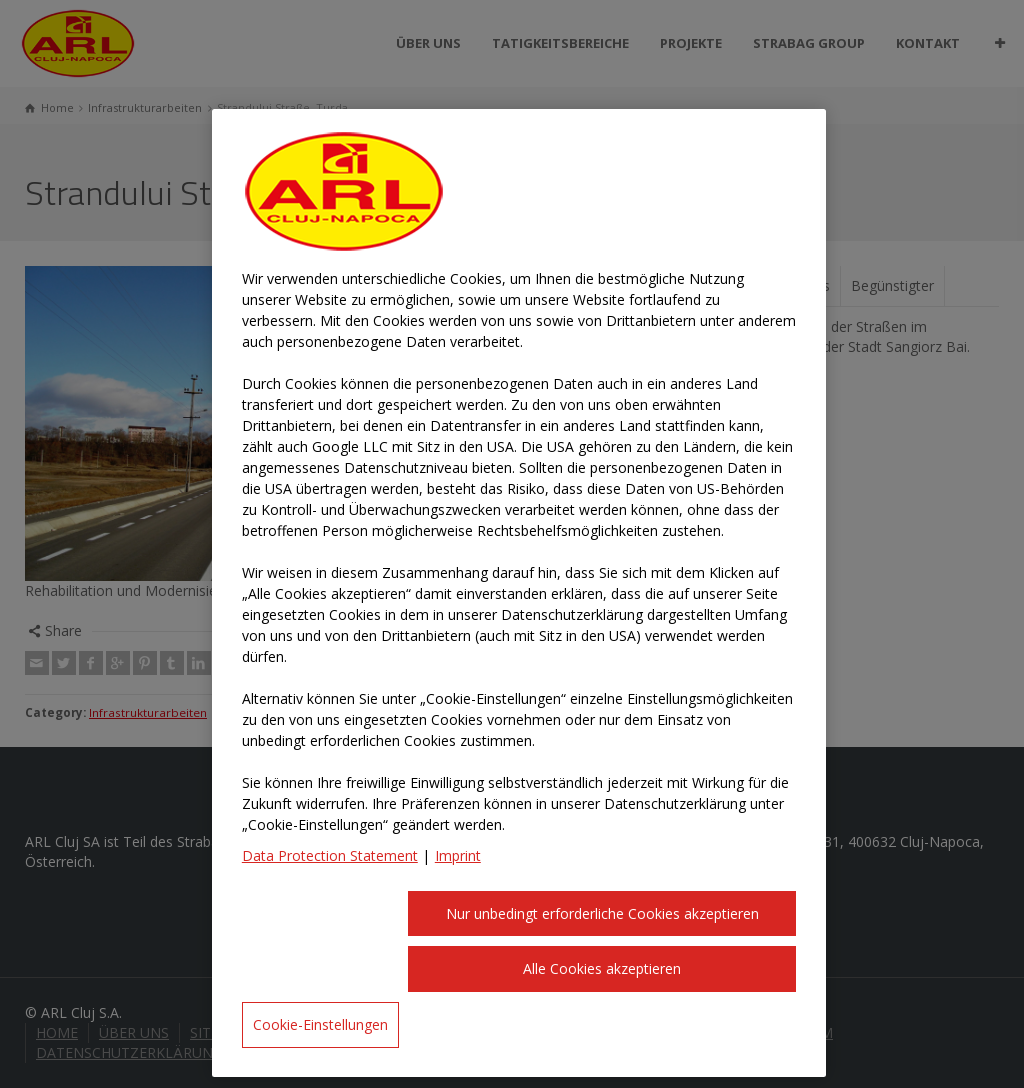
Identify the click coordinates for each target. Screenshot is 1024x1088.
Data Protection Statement (330, 855)
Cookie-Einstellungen (320, 1024)
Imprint (458, 855)
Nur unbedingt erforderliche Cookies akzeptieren (602, 913)
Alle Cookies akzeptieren (602, 968)
